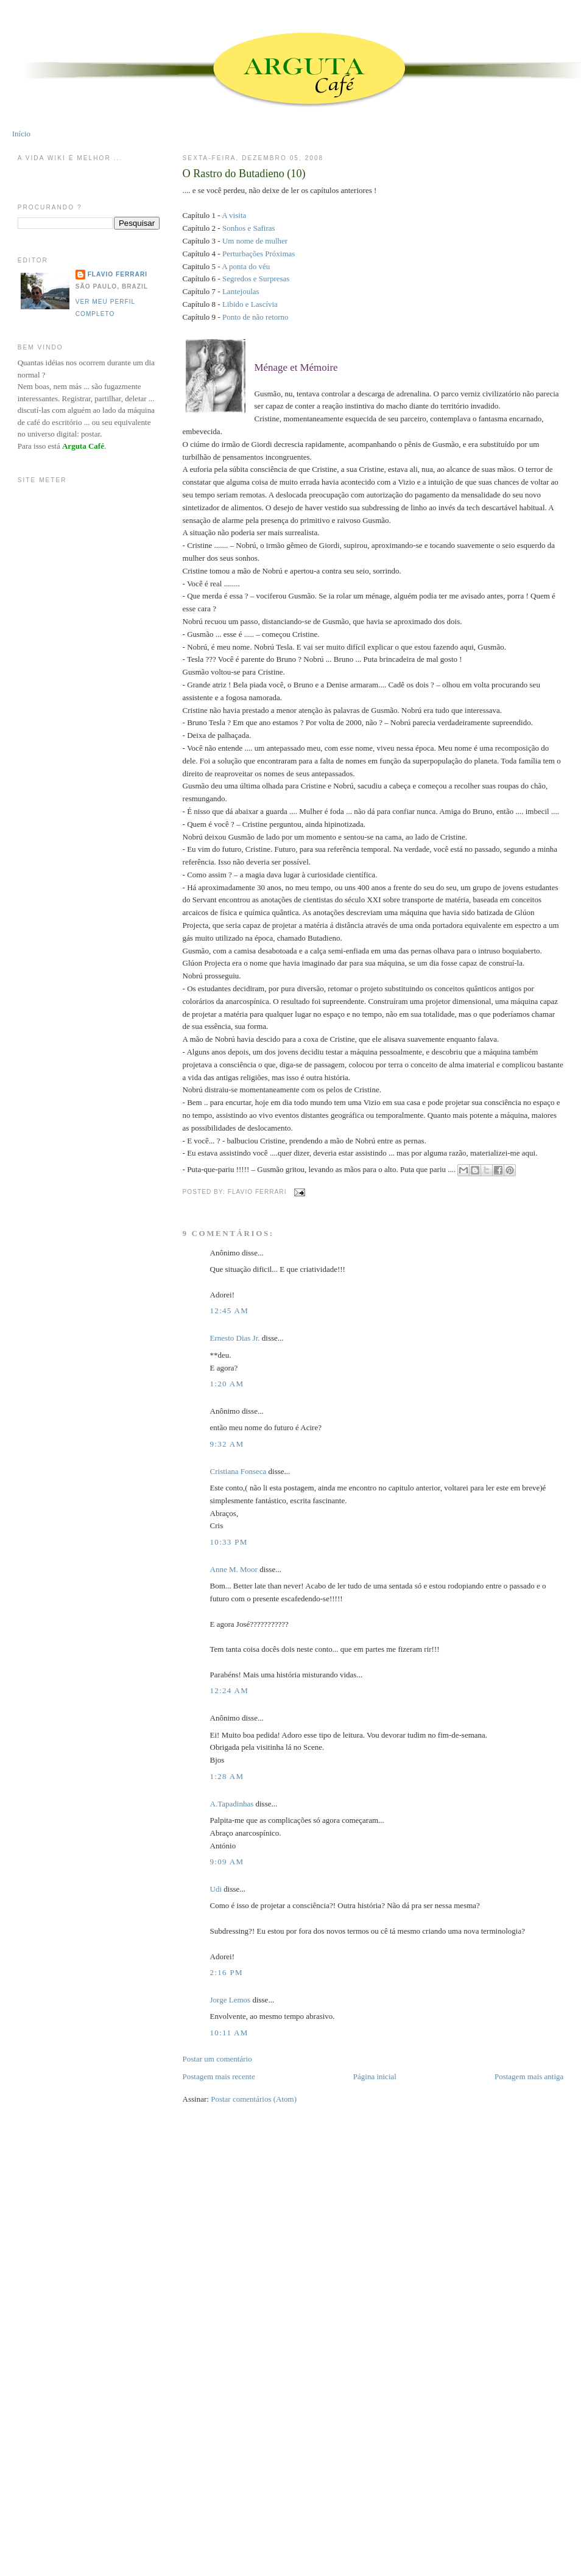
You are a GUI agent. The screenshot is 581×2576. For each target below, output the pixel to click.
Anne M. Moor (234, 1569)
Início (21, 133)
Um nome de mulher (254, 240)
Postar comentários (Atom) (254, 2099)
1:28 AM (227, 1776)
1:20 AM (227, 1383)
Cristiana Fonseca (238, 1471)
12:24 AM (229, 1690)
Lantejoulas (240, 291)
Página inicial (374, 2076)
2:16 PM (226, 1972)
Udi (216, 1888)
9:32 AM (227, 1443)
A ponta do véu (246, 266)
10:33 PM (229, 1541)
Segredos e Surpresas (255, 278)
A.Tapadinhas (232, 1803)
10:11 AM (229, 2032)
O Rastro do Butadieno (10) (244, 173)
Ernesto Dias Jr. (235, 1337)
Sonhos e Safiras (248, 228)
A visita (234, 215)
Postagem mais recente (219, 2076)
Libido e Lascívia (250, 304)
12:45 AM (229, 1310)
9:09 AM (227, 1861)
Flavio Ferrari (117, 274)
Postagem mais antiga (529, 2076)
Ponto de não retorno (255, 316)
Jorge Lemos (230, 1999)
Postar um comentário (217, 2058)
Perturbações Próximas (258, 253)
